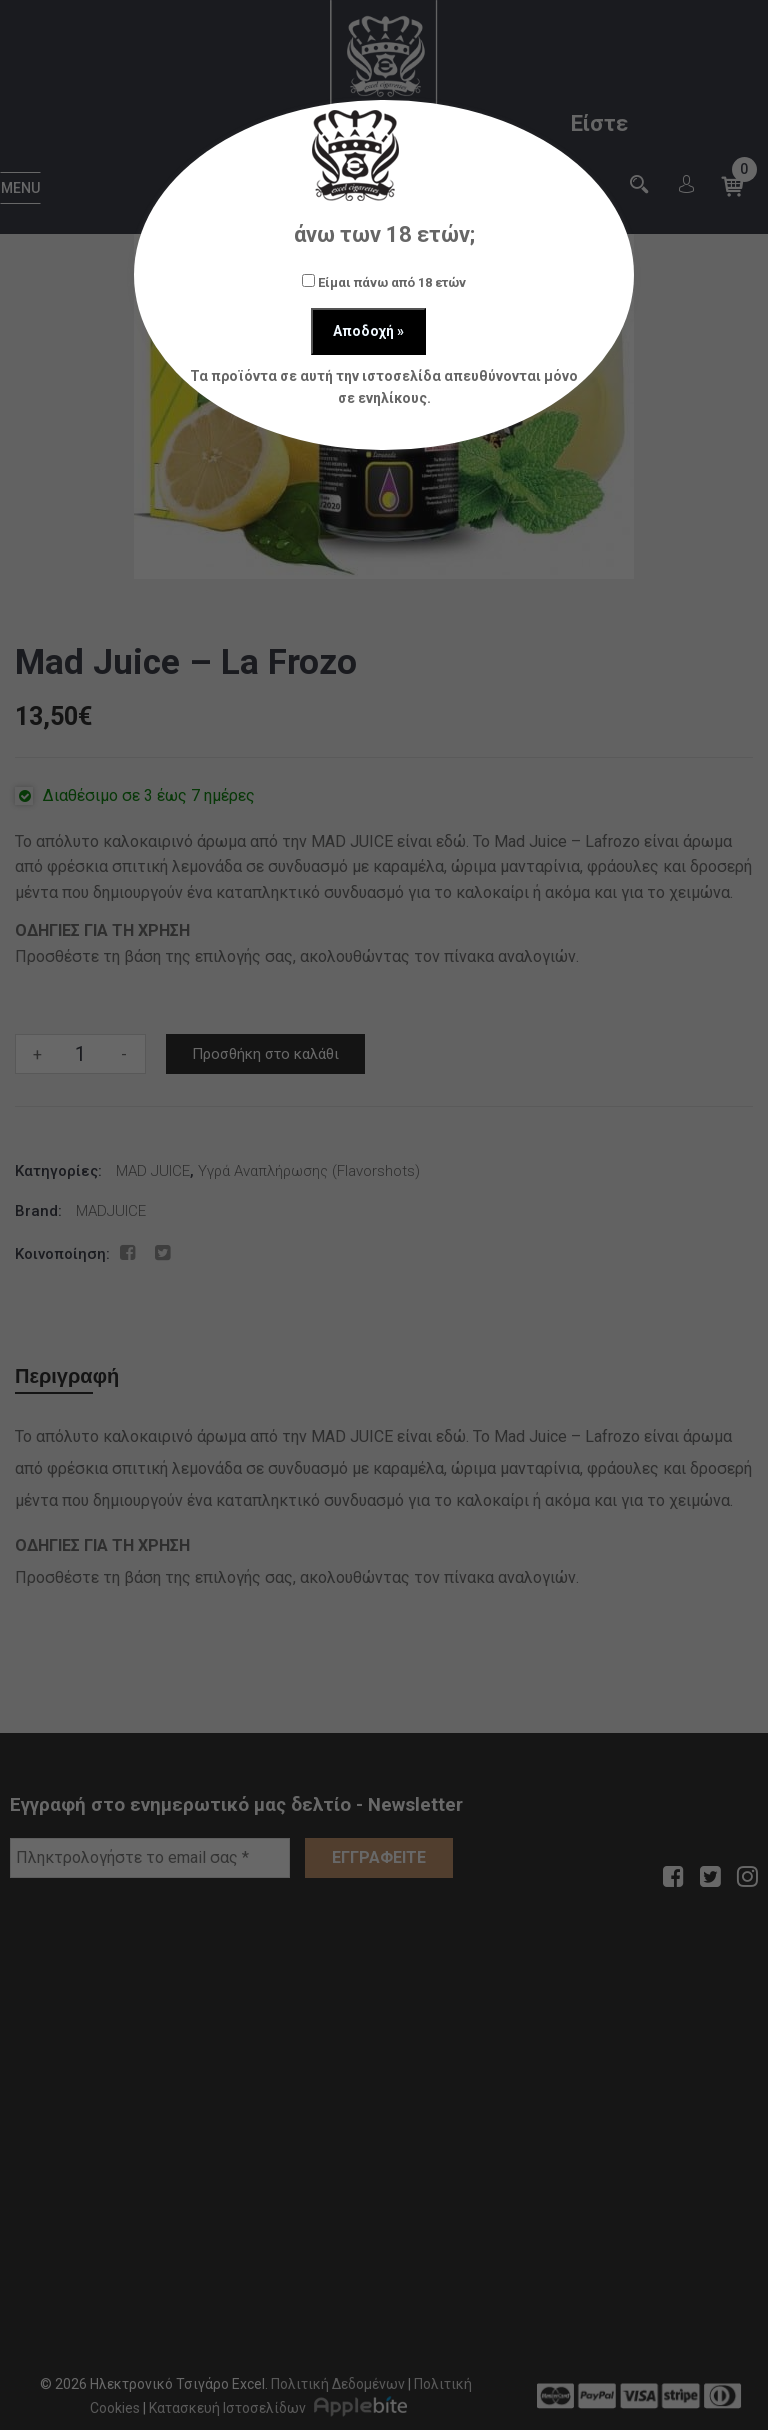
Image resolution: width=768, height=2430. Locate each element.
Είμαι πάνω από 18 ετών (384, 282)
